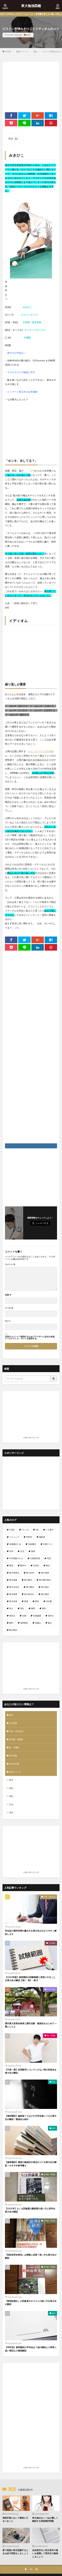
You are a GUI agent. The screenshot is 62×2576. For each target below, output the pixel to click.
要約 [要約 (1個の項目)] (11, 1623)
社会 (11, 1804)
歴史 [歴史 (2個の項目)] (37, 1601)
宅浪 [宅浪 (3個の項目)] (49, 1558)
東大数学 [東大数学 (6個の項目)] (28, 1580)
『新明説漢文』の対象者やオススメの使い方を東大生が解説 (31, 2303)
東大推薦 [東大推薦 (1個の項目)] (13, 1580)
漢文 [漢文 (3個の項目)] (22, 1608)
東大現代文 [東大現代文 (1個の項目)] (29, 1594)
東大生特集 (14, 1763)
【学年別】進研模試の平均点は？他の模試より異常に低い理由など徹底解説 (31, 2349)
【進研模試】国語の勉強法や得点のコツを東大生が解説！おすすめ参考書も (31, 2164)
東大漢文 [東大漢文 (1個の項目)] (45, 1587)
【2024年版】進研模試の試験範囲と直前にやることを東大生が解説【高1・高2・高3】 (30, 1979)
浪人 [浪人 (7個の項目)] (11, 1608)
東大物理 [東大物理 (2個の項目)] (13, 1594)
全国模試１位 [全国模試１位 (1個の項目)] (15, 1544)
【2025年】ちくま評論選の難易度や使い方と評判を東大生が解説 (30, 2210)
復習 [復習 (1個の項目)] (11, 1565)
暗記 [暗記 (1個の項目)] (48, 1565)
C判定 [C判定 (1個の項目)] (12, 1529)
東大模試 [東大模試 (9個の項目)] (30, 1587)
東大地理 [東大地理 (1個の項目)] (45, 1573)
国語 (11, 1788)
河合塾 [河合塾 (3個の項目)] (49, 1601)
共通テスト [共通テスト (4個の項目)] (48, 1544)
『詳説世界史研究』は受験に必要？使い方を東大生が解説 (31, 2256)
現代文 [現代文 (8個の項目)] (12, 1615)
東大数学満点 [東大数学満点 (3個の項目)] (45, 1580)
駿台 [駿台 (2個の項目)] (50, 1623)
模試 (11, 1715)
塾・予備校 (14, 1747)
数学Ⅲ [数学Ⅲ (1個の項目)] (23, 1565)
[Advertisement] (31, 85)
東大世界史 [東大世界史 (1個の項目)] (14, 1573)
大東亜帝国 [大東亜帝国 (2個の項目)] (35, 1558)
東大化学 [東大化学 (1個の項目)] (30, 1573)
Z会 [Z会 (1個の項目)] (37, 1529)
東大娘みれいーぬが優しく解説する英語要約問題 (45, 2519)
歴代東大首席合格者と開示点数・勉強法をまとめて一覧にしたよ (31, 2025)
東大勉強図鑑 (31, 5)
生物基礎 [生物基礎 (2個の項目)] (37, 1615)
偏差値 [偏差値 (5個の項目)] (42, 1537)
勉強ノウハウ (22, 51)
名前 (8, 1295)
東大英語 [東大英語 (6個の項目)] (45, 1594)
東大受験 (13, 1755)
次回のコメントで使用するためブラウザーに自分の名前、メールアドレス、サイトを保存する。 (31, 1338)
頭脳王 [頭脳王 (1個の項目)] (38, 1623)
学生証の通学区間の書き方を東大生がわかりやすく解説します (31, 1932)
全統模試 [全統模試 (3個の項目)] (32, 1544)
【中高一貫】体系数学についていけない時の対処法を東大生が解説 (31, 2071)
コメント (10, 1264)
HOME (8, 51)
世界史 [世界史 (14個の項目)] (29, 1537)
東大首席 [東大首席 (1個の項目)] (13, 1601)
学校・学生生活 (16, 1731)
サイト (8, 1321)
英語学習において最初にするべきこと (15, 2519)
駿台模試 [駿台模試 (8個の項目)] (13, 1630)
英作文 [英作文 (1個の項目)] (51, 1615)
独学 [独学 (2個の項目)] (44, 1608)
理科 (11, 1796)
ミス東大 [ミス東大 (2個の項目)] (50, 1529)
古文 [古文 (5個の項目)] (22, 1551)
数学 (11, 1780)
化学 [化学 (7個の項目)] (11, 1551)
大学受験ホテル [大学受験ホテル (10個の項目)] (16, 1558)
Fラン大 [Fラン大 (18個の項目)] (25, 1529)
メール (9, 1308)
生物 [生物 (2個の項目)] (24, 1615)
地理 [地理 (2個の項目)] (33, 1551)
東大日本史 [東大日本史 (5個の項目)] (14, 1587)
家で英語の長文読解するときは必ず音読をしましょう (15, 2552)
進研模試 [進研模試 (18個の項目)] (24, 1623)
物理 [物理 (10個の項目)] (33, 1608)
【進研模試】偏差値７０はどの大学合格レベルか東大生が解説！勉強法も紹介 (31, 2118)
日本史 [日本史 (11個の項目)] (36, 1565)
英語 (28, 35)
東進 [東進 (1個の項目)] (26, 1601)
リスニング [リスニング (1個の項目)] (14, 1537)
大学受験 (13, 1723)
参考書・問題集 (16, 1739)
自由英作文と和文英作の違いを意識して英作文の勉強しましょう (45, 2553)
